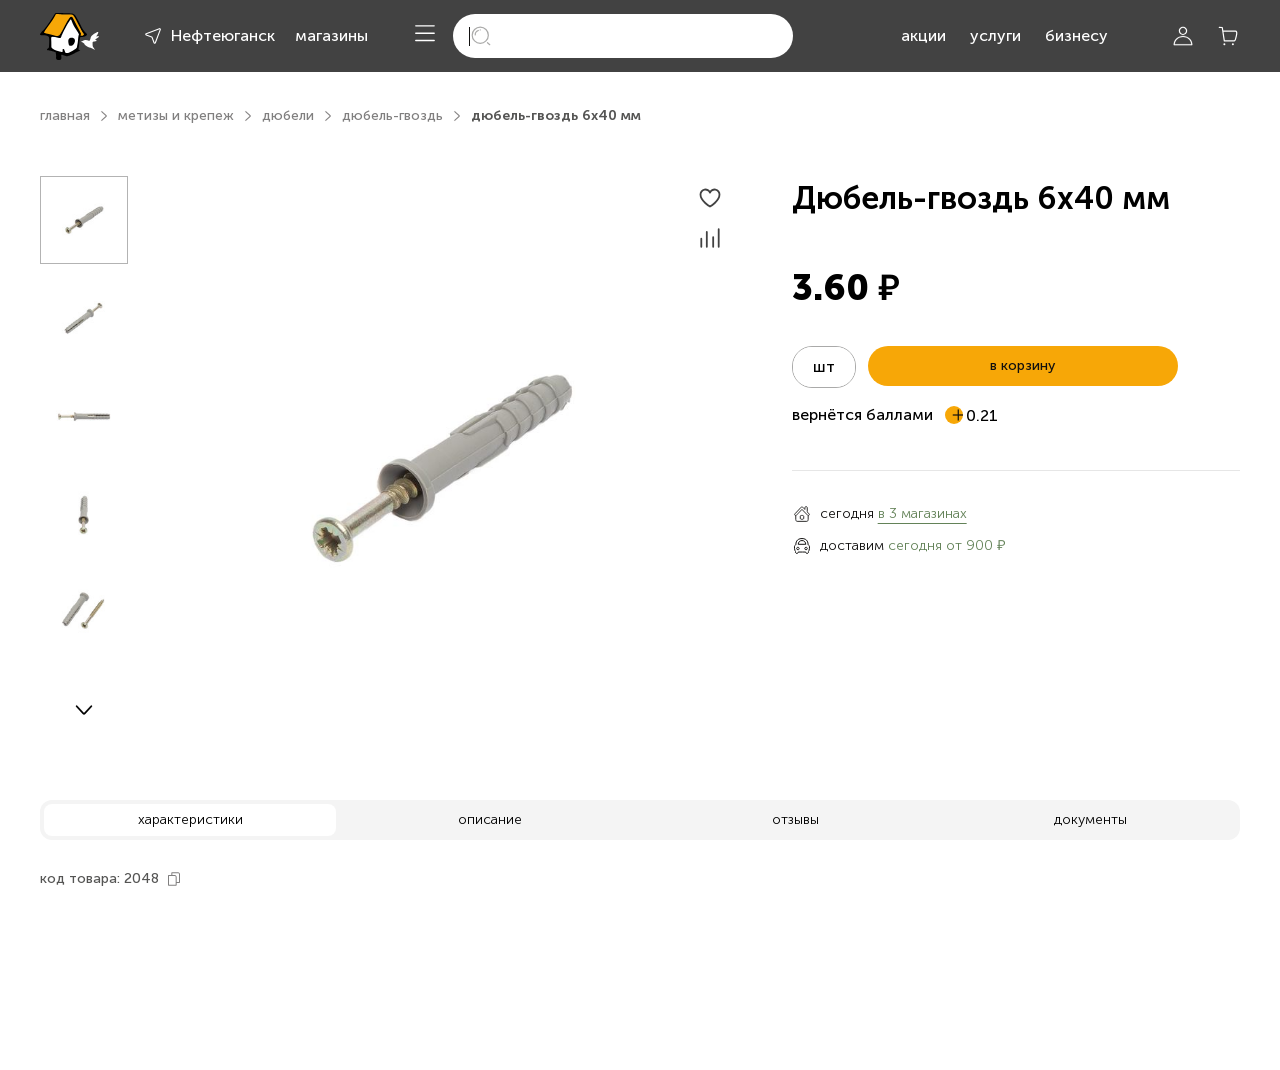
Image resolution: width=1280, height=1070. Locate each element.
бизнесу (1076, 35)
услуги (995, 35)
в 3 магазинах (922, 513)
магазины (331, 35)
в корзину (1022, 365)
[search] (623, 36)
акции (923, 35)
